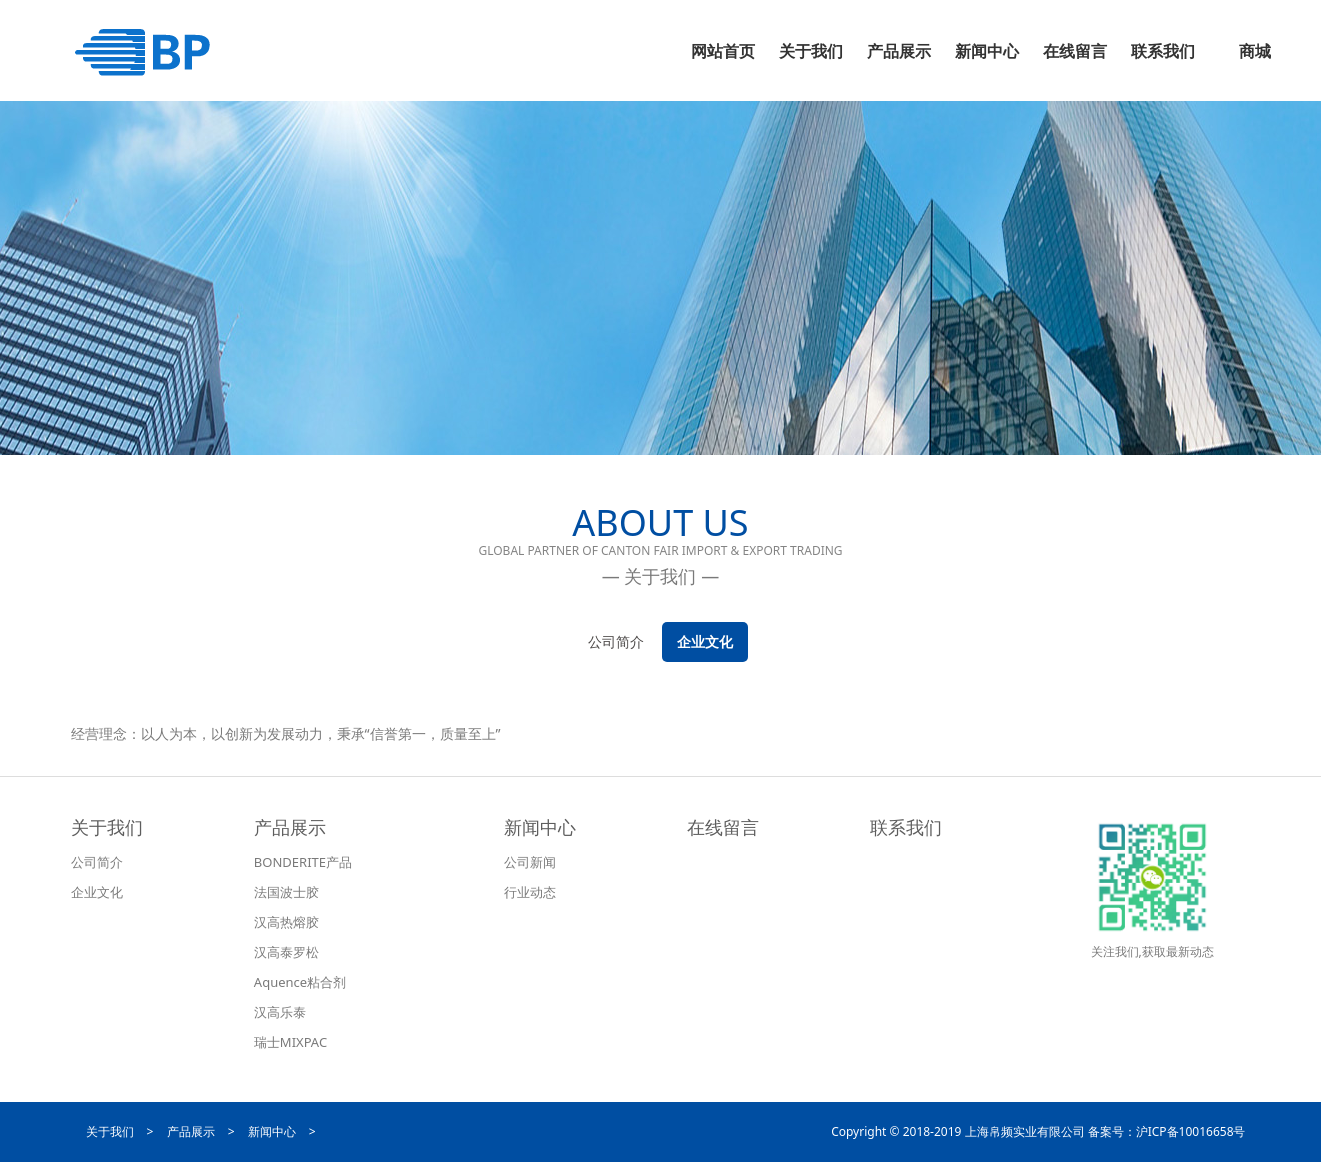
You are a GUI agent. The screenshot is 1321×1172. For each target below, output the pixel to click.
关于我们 (107, 827)
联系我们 (906, 827)
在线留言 (723, 827)
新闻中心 (540, 827)
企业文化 (705, 641)
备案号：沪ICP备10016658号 (1167, 1131)
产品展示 (290, 827)
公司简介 (616, 641)
